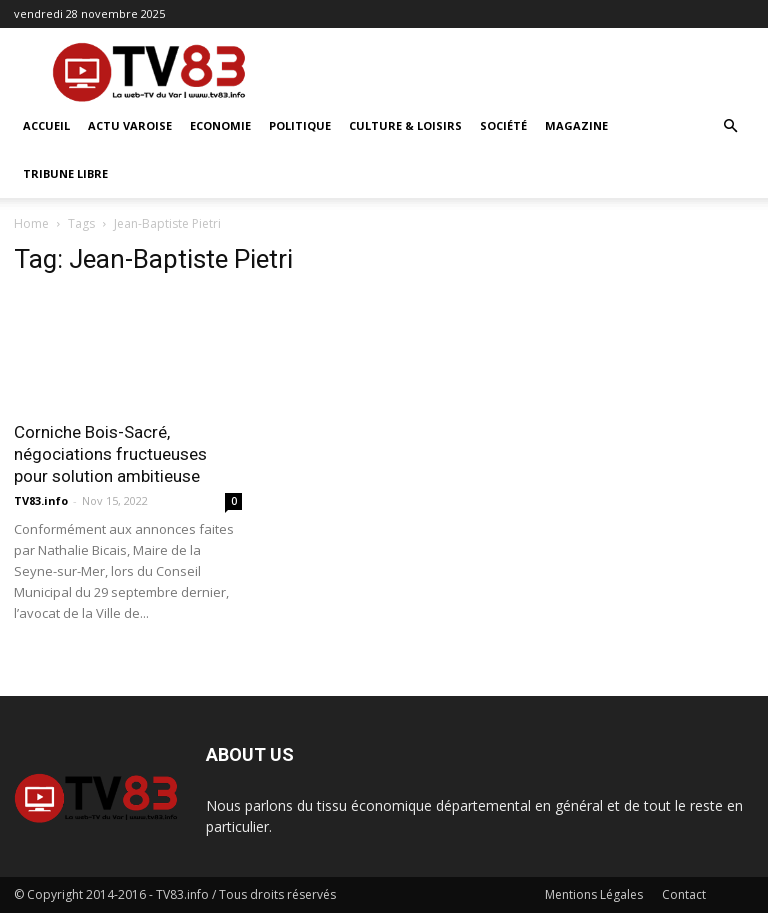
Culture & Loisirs (405, 125)
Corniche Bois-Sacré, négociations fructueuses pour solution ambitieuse (110, 454)
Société (503, 125)
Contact (684, 894)
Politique (300, 125)
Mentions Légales (594, 894)
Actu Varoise (130, 125)
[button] (730, 126)
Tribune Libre (65, 173)
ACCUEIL (46, 125)
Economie (220, 125)
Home (31, 223)
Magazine (576, 125)
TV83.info (41, 500)
